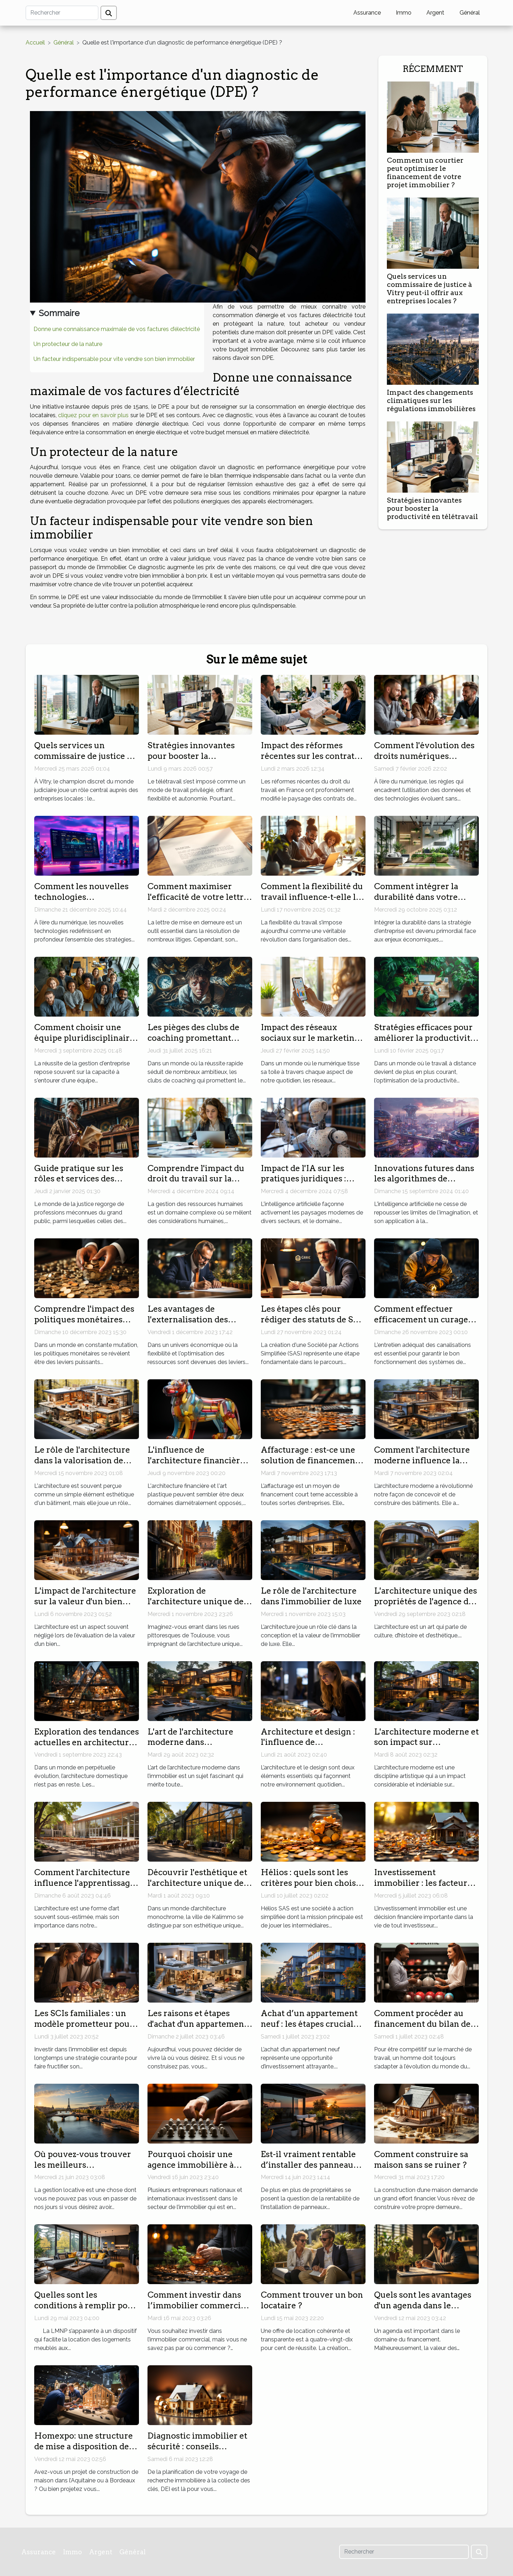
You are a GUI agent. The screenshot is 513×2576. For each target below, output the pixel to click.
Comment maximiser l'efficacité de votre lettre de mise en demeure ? (197, 897)
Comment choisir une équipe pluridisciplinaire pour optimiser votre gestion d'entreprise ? (84, 1043)
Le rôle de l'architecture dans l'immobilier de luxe (311, 1596)
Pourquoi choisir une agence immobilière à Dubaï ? (190, 2165)
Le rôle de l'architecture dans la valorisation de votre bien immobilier (82, 1460)
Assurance (367, 12)
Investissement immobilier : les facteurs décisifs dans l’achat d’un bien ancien (423, 1888)
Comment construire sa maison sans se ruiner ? (421, 2159)
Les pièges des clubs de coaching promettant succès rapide (193, 1038)
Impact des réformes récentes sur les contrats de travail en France (309, 756)
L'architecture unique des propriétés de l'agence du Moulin (425, 1601)
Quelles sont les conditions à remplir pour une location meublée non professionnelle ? (86, 2311)
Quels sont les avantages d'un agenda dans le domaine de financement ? (423, 2311)
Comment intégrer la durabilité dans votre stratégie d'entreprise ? (420, 897)
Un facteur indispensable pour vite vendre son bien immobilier (114, 359)
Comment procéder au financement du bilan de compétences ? (422, 2024)
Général (470, 12)
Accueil (35, 42)
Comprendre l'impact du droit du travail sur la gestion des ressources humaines (195, 1184)
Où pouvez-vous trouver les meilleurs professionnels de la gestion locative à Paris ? (83, 2170)
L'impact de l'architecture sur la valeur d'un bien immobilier (85, 1601)
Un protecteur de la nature (67, 344)
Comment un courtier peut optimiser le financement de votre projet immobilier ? (425, 172)
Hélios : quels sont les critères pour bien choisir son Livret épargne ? (312, 1883)
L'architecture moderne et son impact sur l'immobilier (426, 1742)
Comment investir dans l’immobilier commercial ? (197, 2305)
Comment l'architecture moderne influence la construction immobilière (426, 1460)
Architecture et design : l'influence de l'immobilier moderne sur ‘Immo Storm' (312, 1748)
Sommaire (59, 313)
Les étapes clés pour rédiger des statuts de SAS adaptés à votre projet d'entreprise (313, 1325)
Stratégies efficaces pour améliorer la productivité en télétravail (424, 1038)
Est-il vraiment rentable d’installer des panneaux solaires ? (309, 2165)
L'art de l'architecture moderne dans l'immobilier (190, 1742)
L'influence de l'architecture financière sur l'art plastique (196, 1460)
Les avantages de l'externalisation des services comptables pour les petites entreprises (198, 1325)
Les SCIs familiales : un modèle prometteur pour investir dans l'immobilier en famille (86, 2029)
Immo (403, 12)
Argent (435, 12)
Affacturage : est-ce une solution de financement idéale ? (309, 1460)
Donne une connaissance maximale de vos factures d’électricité (116, 329)
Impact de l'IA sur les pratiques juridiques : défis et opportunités (303, 1179)
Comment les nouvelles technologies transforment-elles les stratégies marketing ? (81, 902)
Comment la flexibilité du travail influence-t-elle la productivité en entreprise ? (312, 902)
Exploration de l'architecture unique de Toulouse (195, 1601)
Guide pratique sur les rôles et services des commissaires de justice (81, 1179)
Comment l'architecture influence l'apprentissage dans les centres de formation (84, 1888)
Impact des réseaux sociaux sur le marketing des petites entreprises (310, 1038)
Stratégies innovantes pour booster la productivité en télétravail (432, 508)
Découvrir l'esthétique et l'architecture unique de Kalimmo (197, 1883)
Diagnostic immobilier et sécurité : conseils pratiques (197, 2446)
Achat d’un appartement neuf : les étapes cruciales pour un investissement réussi (311, 2029)
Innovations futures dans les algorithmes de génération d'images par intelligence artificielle (424, 1184)
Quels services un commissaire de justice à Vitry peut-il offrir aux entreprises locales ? (429, 288)
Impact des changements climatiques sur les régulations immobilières (431, 400)
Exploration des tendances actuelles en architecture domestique (86, 1742)
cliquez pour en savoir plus (93, 415)
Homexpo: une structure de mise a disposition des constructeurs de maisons (85, 2446)
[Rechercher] (62, 13)
